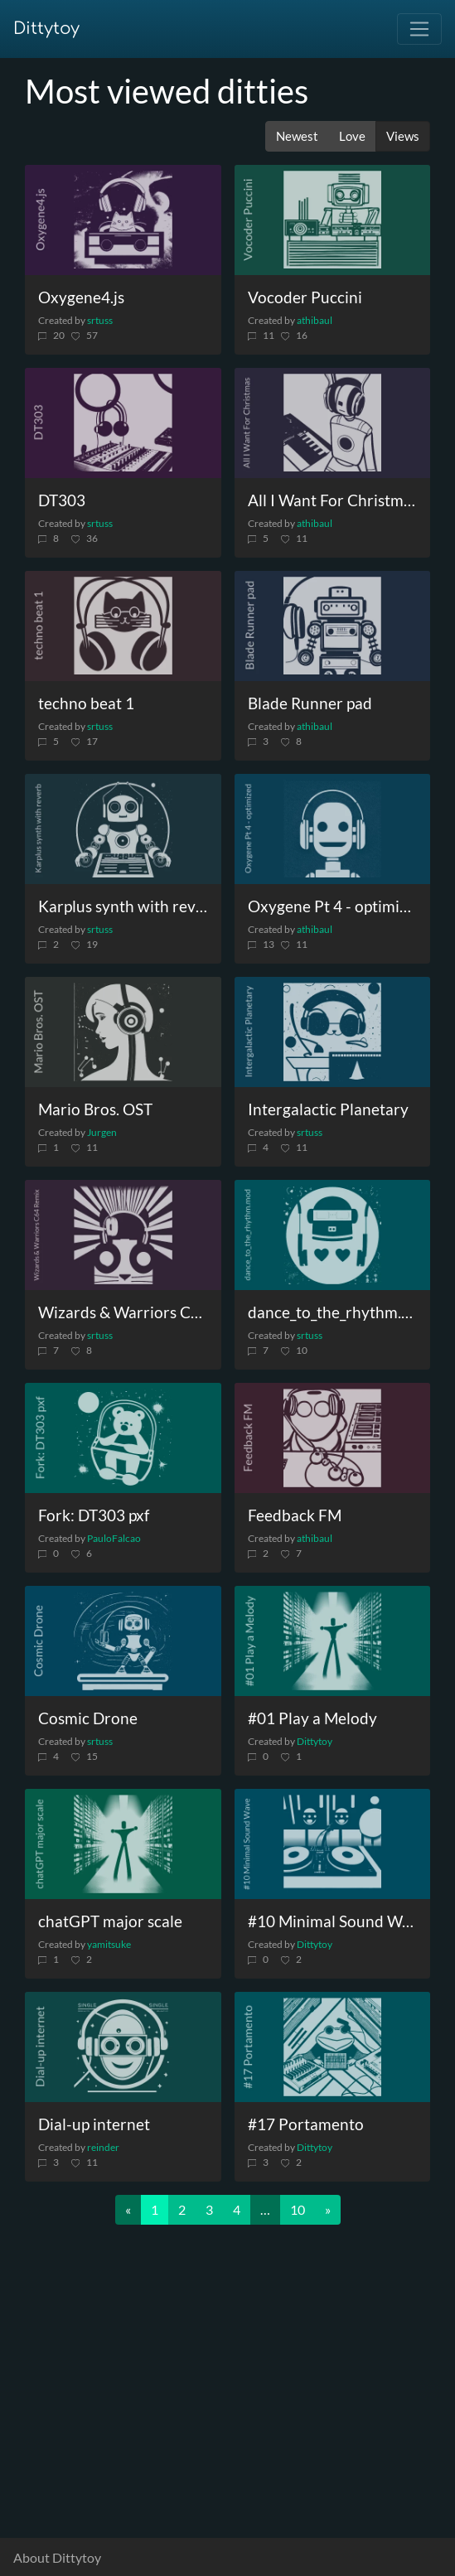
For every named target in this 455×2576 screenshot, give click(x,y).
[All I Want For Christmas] (333, 423)
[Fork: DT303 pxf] (123, 1438)
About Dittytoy (57, 2557)
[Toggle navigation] (419, 29)
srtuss (100, 320)
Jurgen (102, 1132)
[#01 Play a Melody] (333, 1641)
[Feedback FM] (333, 1438)
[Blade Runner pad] (333, 626)
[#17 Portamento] (333, 2047)
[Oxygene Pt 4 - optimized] (333, 829)
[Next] (328, 2210)
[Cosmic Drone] (123, 1641)
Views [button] (402, 135)
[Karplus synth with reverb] (123, 829)
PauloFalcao (114, 1538)
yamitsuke (109, 1944)
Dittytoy (46, 28)
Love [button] (352, 135)
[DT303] (123, 423)
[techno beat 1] (123, 626)
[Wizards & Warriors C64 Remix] (123, 1235)
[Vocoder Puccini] (333, 220)
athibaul (314, 320)
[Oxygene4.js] (123, 220)
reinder (103, 2147)
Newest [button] (297, 135)
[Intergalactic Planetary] (333, 1032)
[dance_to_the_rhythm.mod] (333, 1235)
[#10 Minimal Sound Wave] (333, 1844)
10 (297, 2209)
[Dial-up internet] (123, 2047)
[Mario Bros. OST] (123, 1032)
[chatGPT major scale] (123, 1844)
